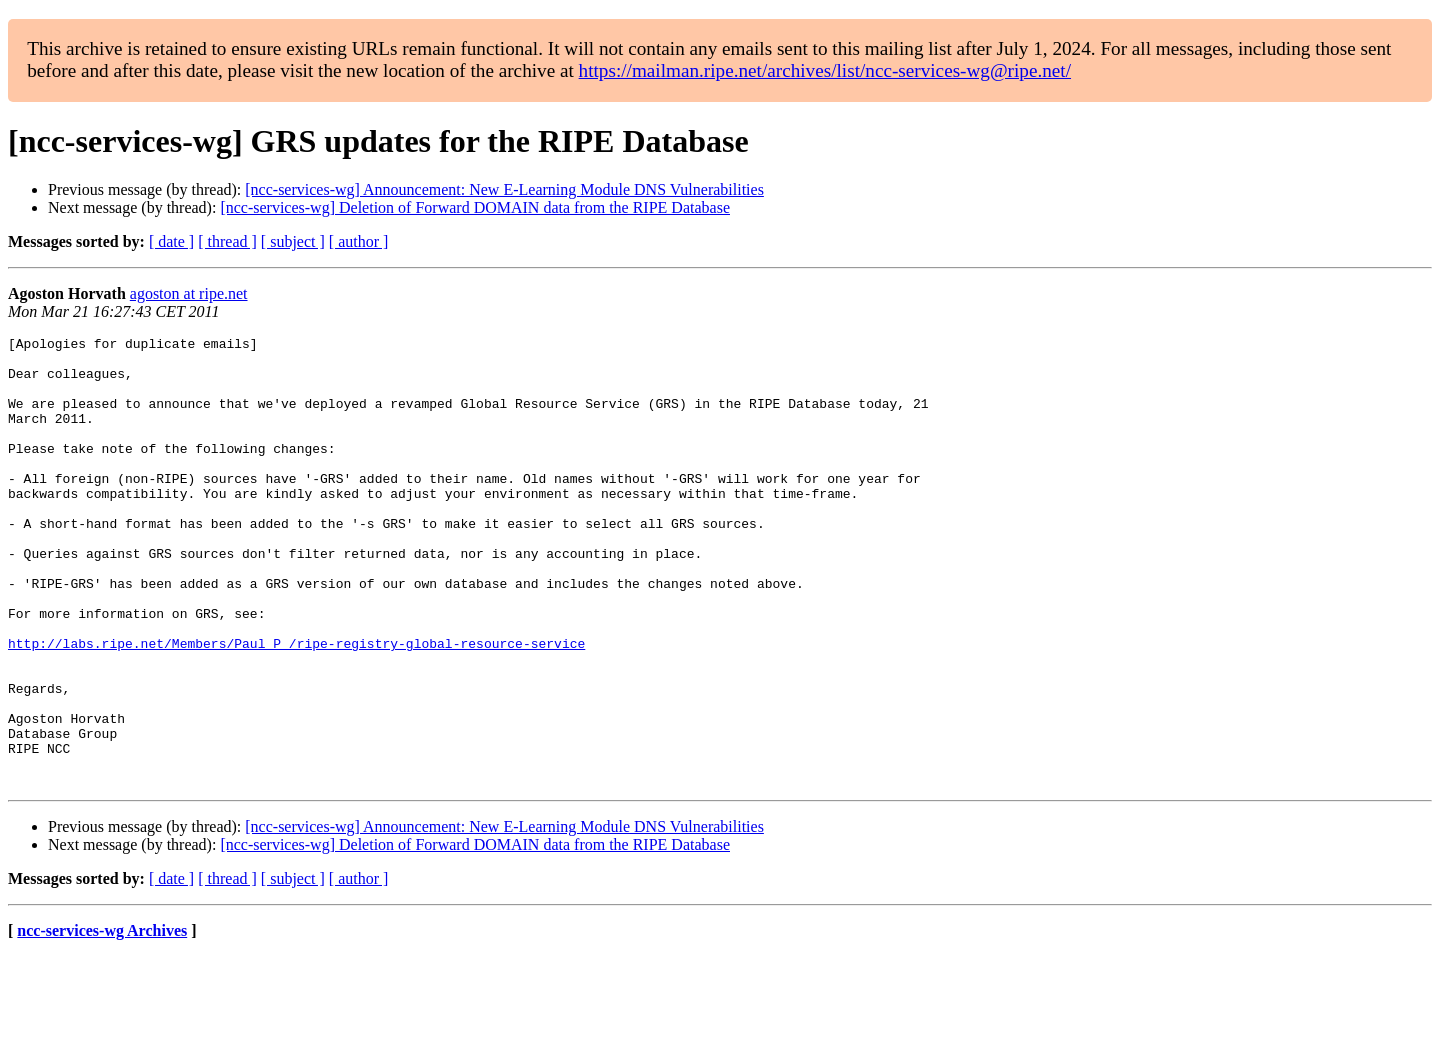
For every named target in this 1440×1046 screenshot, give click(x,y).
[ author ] (359, 241)
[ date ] (171, 241)
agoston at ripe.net (189, 293)
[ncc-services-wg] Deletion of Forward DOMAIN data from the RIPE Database (475, 207)
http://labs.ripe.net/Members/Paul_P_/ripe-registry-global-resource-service (296, 706)
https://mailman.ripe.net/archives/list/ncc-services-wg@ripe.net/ (825, 70)
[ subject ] (293, 241)
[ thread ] (227, 241)
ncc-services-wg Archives (102, 1020)
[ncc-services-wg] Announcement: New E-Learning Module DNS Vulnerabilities (504, 189)
